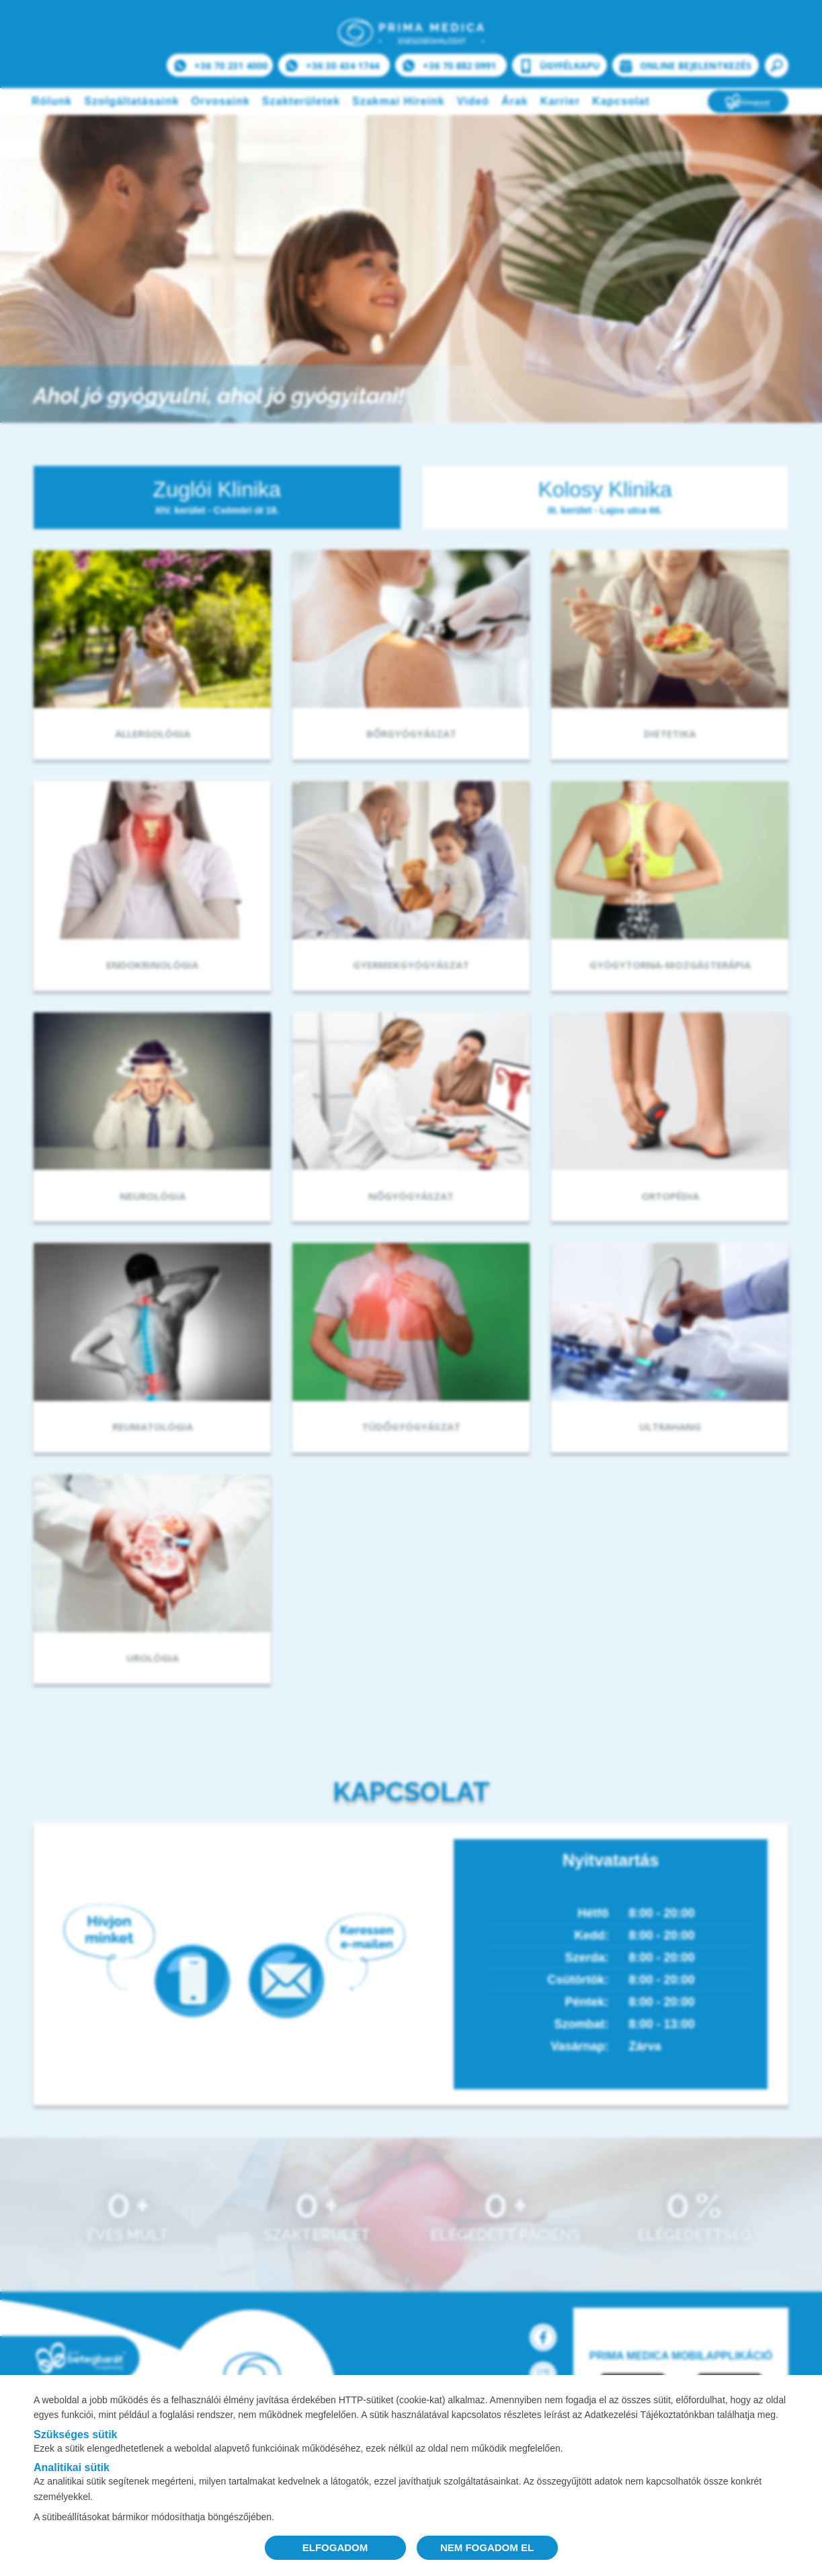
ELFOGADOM (335, 2547)
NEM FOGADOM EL (487, 2547)
